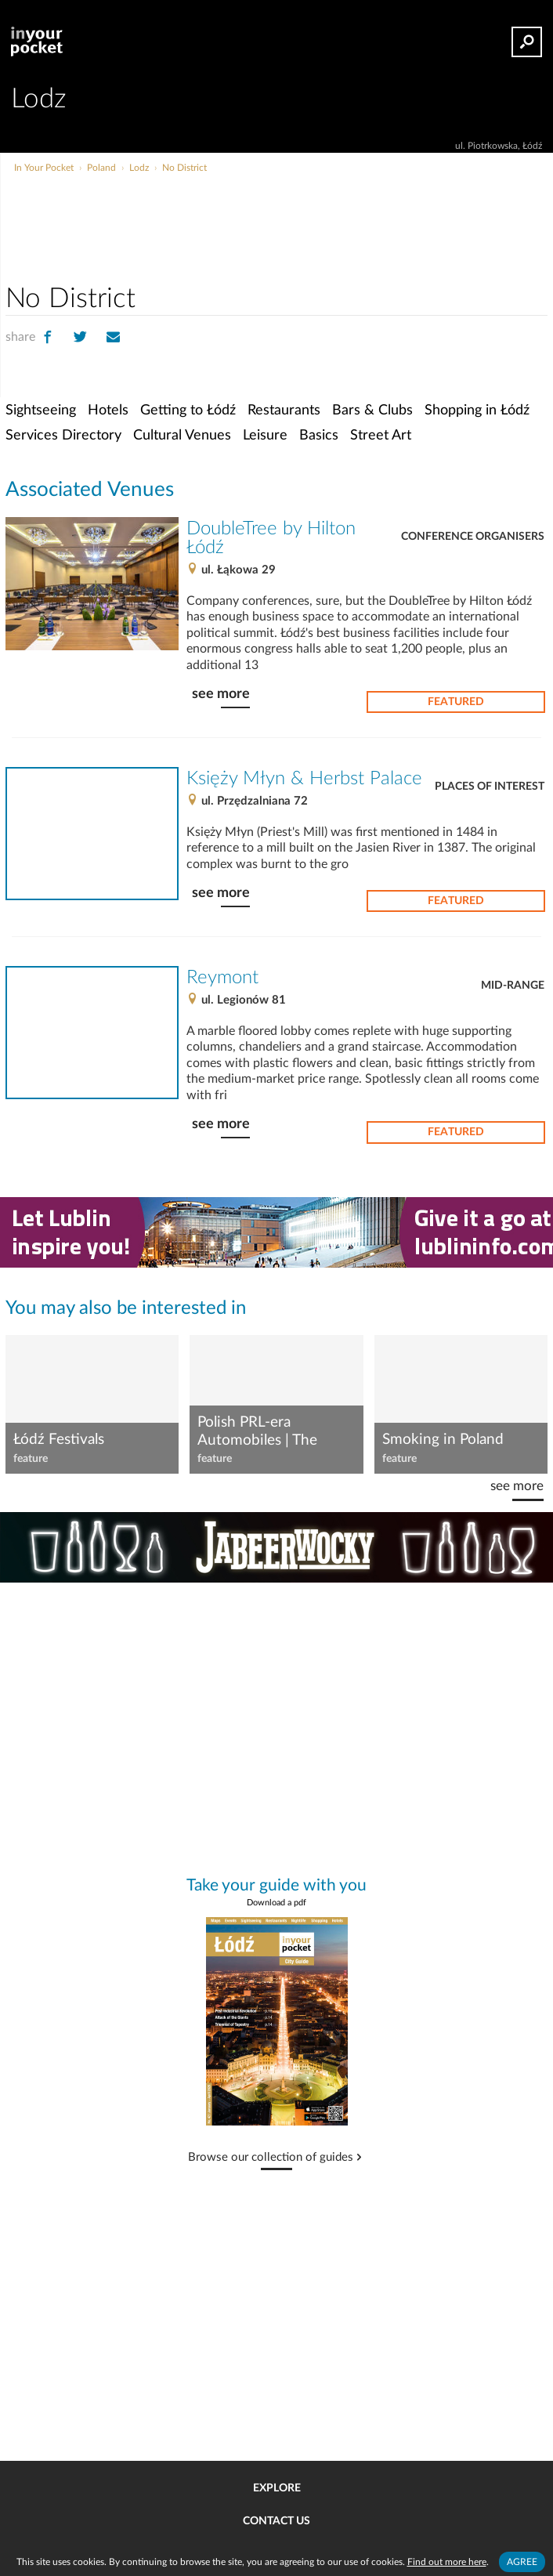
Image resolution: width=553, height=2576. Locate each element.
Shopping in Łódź (477, 410)
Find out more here (446, 2562)
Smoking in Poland (443, 1439)
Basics (318, 435)
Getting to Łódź (188, 410)
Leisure (265, 435)
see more (221, 693)
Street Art (380, 435)
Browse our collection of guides (270, 2157)
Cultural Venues (182, 435)
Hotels (108, 410)
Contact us (276, 2521)
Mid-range (512, 985)
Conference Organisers (472, 536)
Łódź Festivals (58, 1439)
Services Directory (63, 435)
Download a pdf (276, 1902)
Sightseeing (40, 410)
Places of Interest (489, 786)
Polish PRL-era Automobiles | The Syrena (257, 1432)
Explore (277, 2488)
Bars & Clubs (372, 410)
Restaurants (284, 410)
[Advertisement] (334, 206)
